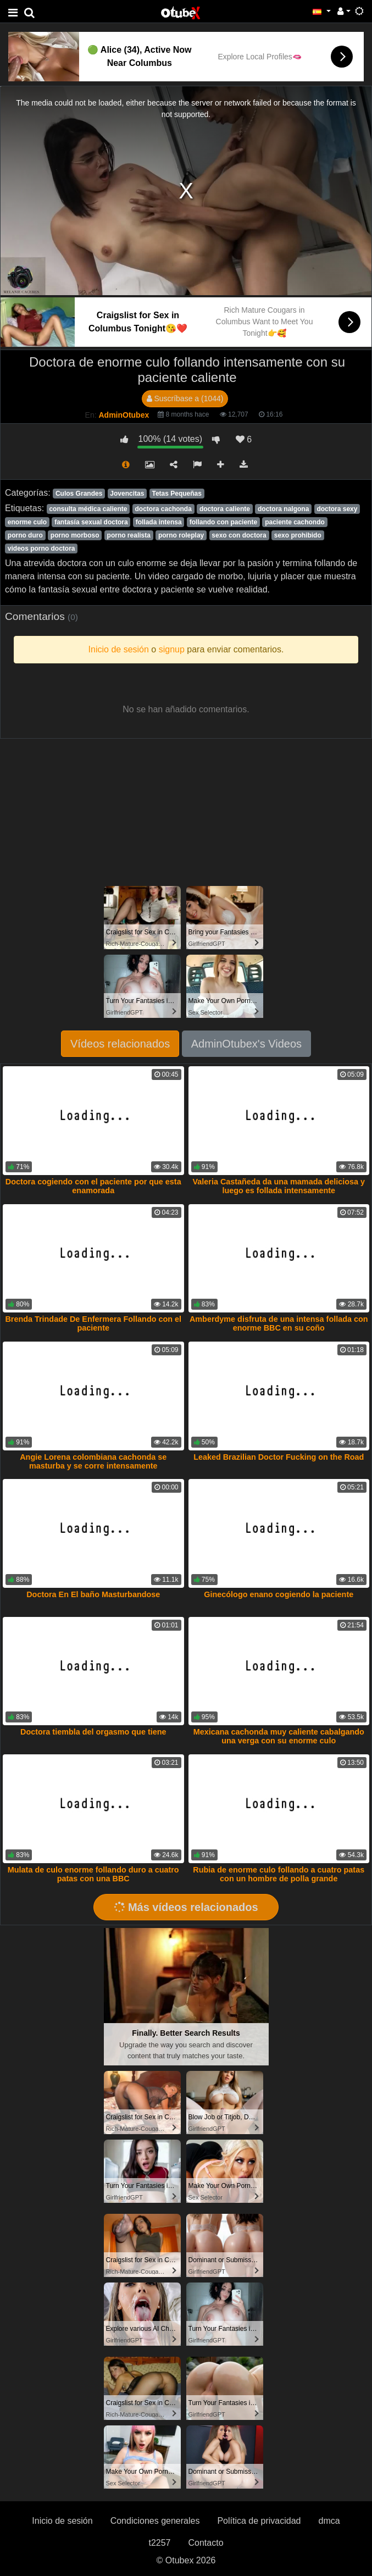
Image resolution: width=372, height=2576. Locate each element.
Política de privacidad (259, 2520)
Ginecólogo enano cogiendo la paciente (278, 1594)
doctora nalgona (283, 509)
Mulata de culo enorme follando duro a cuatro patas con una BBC (93, 1874)
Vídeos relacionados (120, 1044)
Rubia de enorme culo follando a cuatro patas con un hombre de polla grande (278, 1874)
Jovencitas (127, 493)
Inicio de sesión (62, 2520)
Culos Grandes (78, 493)
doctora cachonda (163, 509)
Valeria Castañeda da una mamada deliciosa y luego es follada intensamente (278, 1186)
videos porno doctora (41, 548)
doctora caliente (224, 509)
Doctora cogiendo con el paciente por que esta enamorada (93, 1186)
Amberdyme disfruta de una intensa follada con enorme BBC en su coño (279, 1323)
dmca (329, 2520)
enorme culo (27, 522)
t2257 (159, 2542)
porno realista (129, 535)
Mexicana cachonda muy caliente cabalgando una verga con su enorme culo (278, 1736)
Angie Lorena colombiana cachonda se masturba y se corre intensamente (93, 1461)
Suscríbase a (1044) (185, 398)
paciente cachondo (295, 522)
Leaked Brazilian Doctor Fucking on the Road (278, 1457)
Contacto (206, 2542)
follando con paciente (223, 522)
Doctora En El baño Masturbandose (93, 1594)
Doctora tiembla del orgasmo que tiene (93, 1731)
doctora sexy (337, 509)
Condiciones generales (155, 2520)
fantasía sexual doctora (90, 522)
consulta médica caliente (88, 509)
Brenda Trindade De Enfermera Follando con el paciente (93, 1323)
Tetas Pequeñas (176, 493)
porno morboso (75, 535)
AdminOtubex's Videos (246, 1044)
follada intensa (159, 522)
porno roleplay (181, 535)
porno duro (25, 535)
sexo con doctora (239, 535)
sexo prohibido (297, 535)
